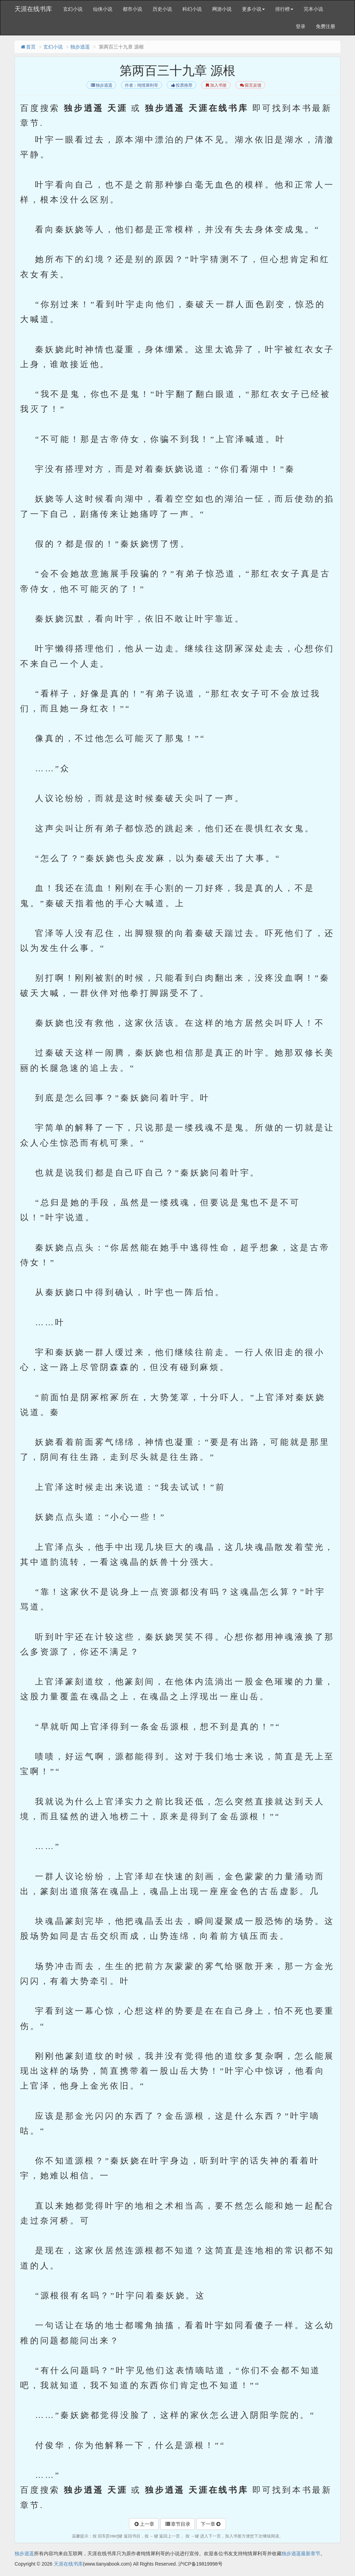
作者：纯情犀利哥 (141, 85)
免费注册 (325, 26)
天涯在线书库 (33, 9)
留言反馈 (250, 85)
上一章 (143, 2524)
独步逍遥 (80, 47)
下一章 (211, 2524)
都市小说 (132, 9)
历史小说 (162, 9)
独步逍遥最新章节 (301, 2553)
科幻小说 (192, 9)
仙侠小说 (102, 9)
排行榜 (284, 9)
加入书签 (216, 85)
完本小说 (313, 9)
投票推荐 (181, 85)
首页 (28, 47)
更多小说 (253, 9)
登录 (300, 26)
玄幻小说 (73, 9)
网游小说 (222, 9)
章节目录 (177, 2524)
